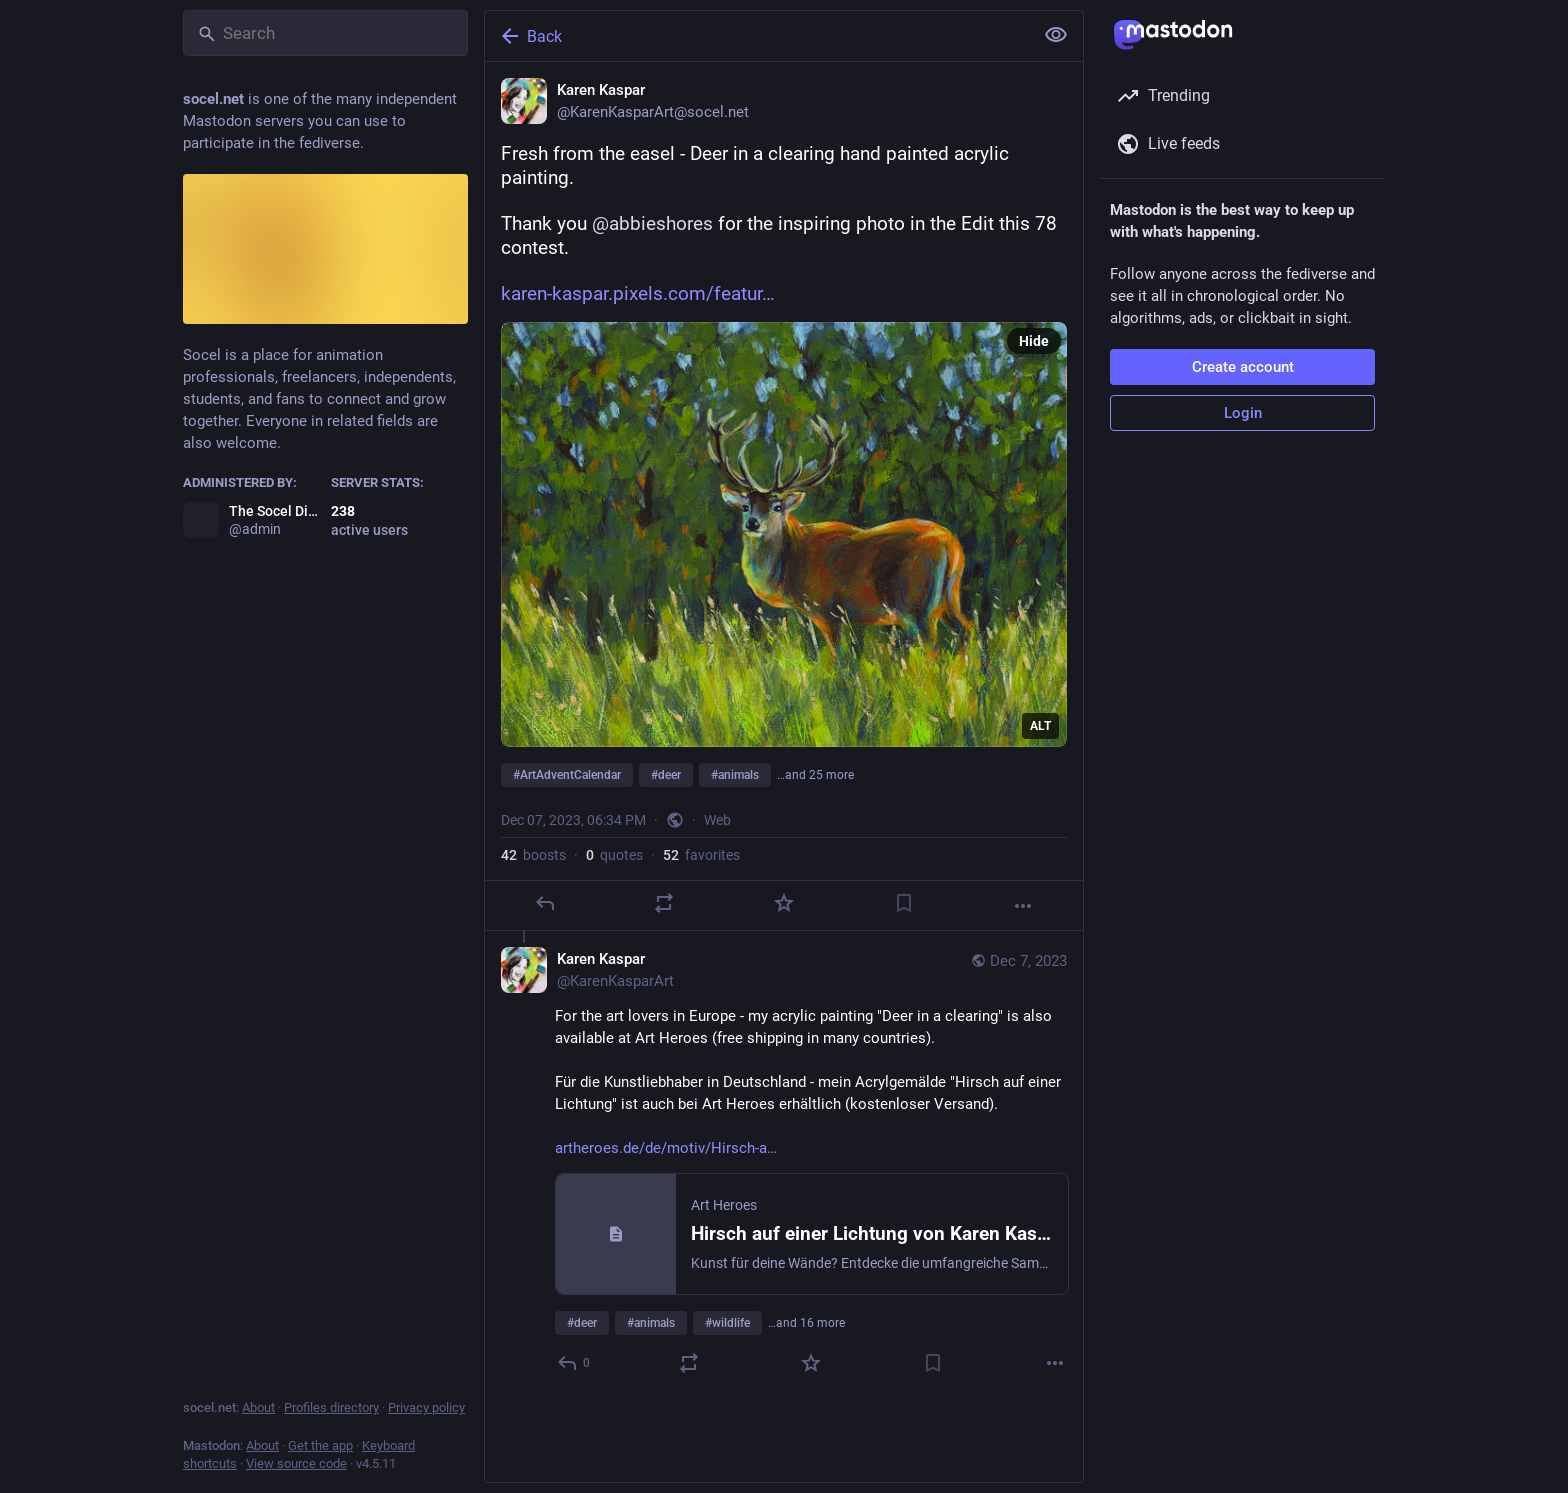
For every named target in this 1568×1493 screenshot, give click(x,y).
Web (717, 820)
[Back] (757, 36)
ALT (1040, 726)
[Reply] (545, 903)
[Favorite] (784, 903)
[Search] (325, 33)
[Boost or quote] (664, 903)
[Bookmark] (904, 903)
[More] (1023, 906)
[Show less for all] (1056, 35)
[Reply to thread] (574, 1363)
